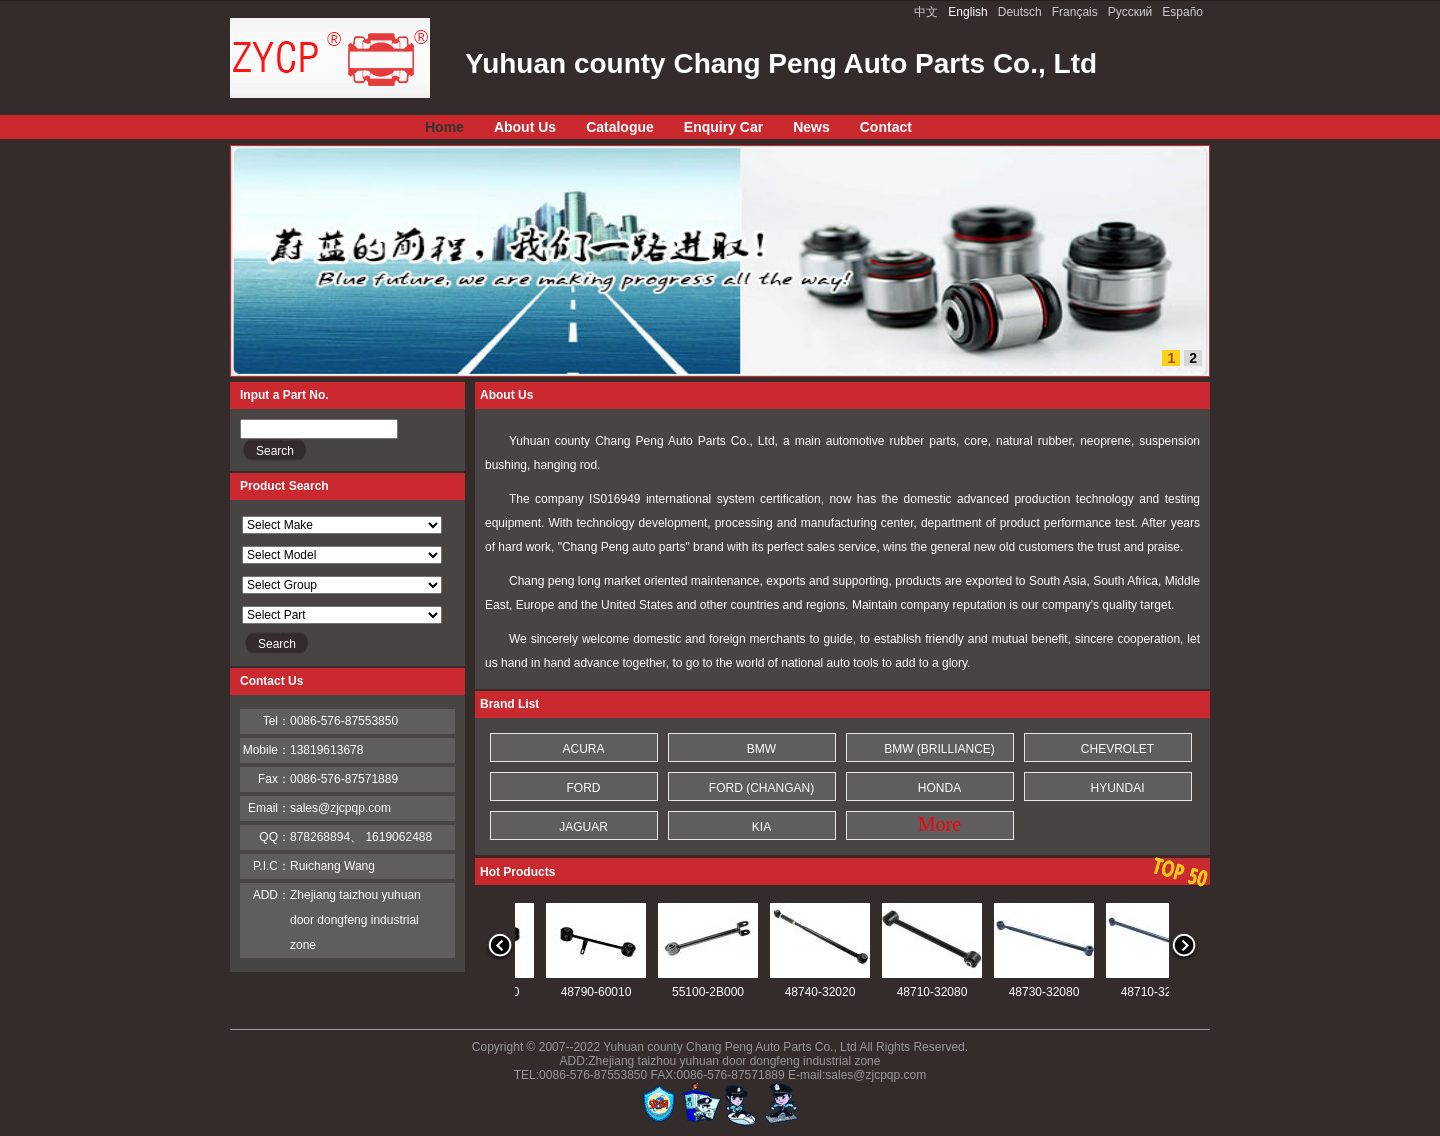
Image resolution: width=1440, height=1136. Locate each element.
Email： (269, 808)
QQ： (274, 837)
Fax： (274, 779)
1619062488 (398, 837)
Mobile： (266, 750)
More (939, 824)
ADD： (271, 895)
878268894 (320, 837)
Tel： (276, 721)
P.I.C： (271, 866)
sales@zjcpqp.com (340, 808)
